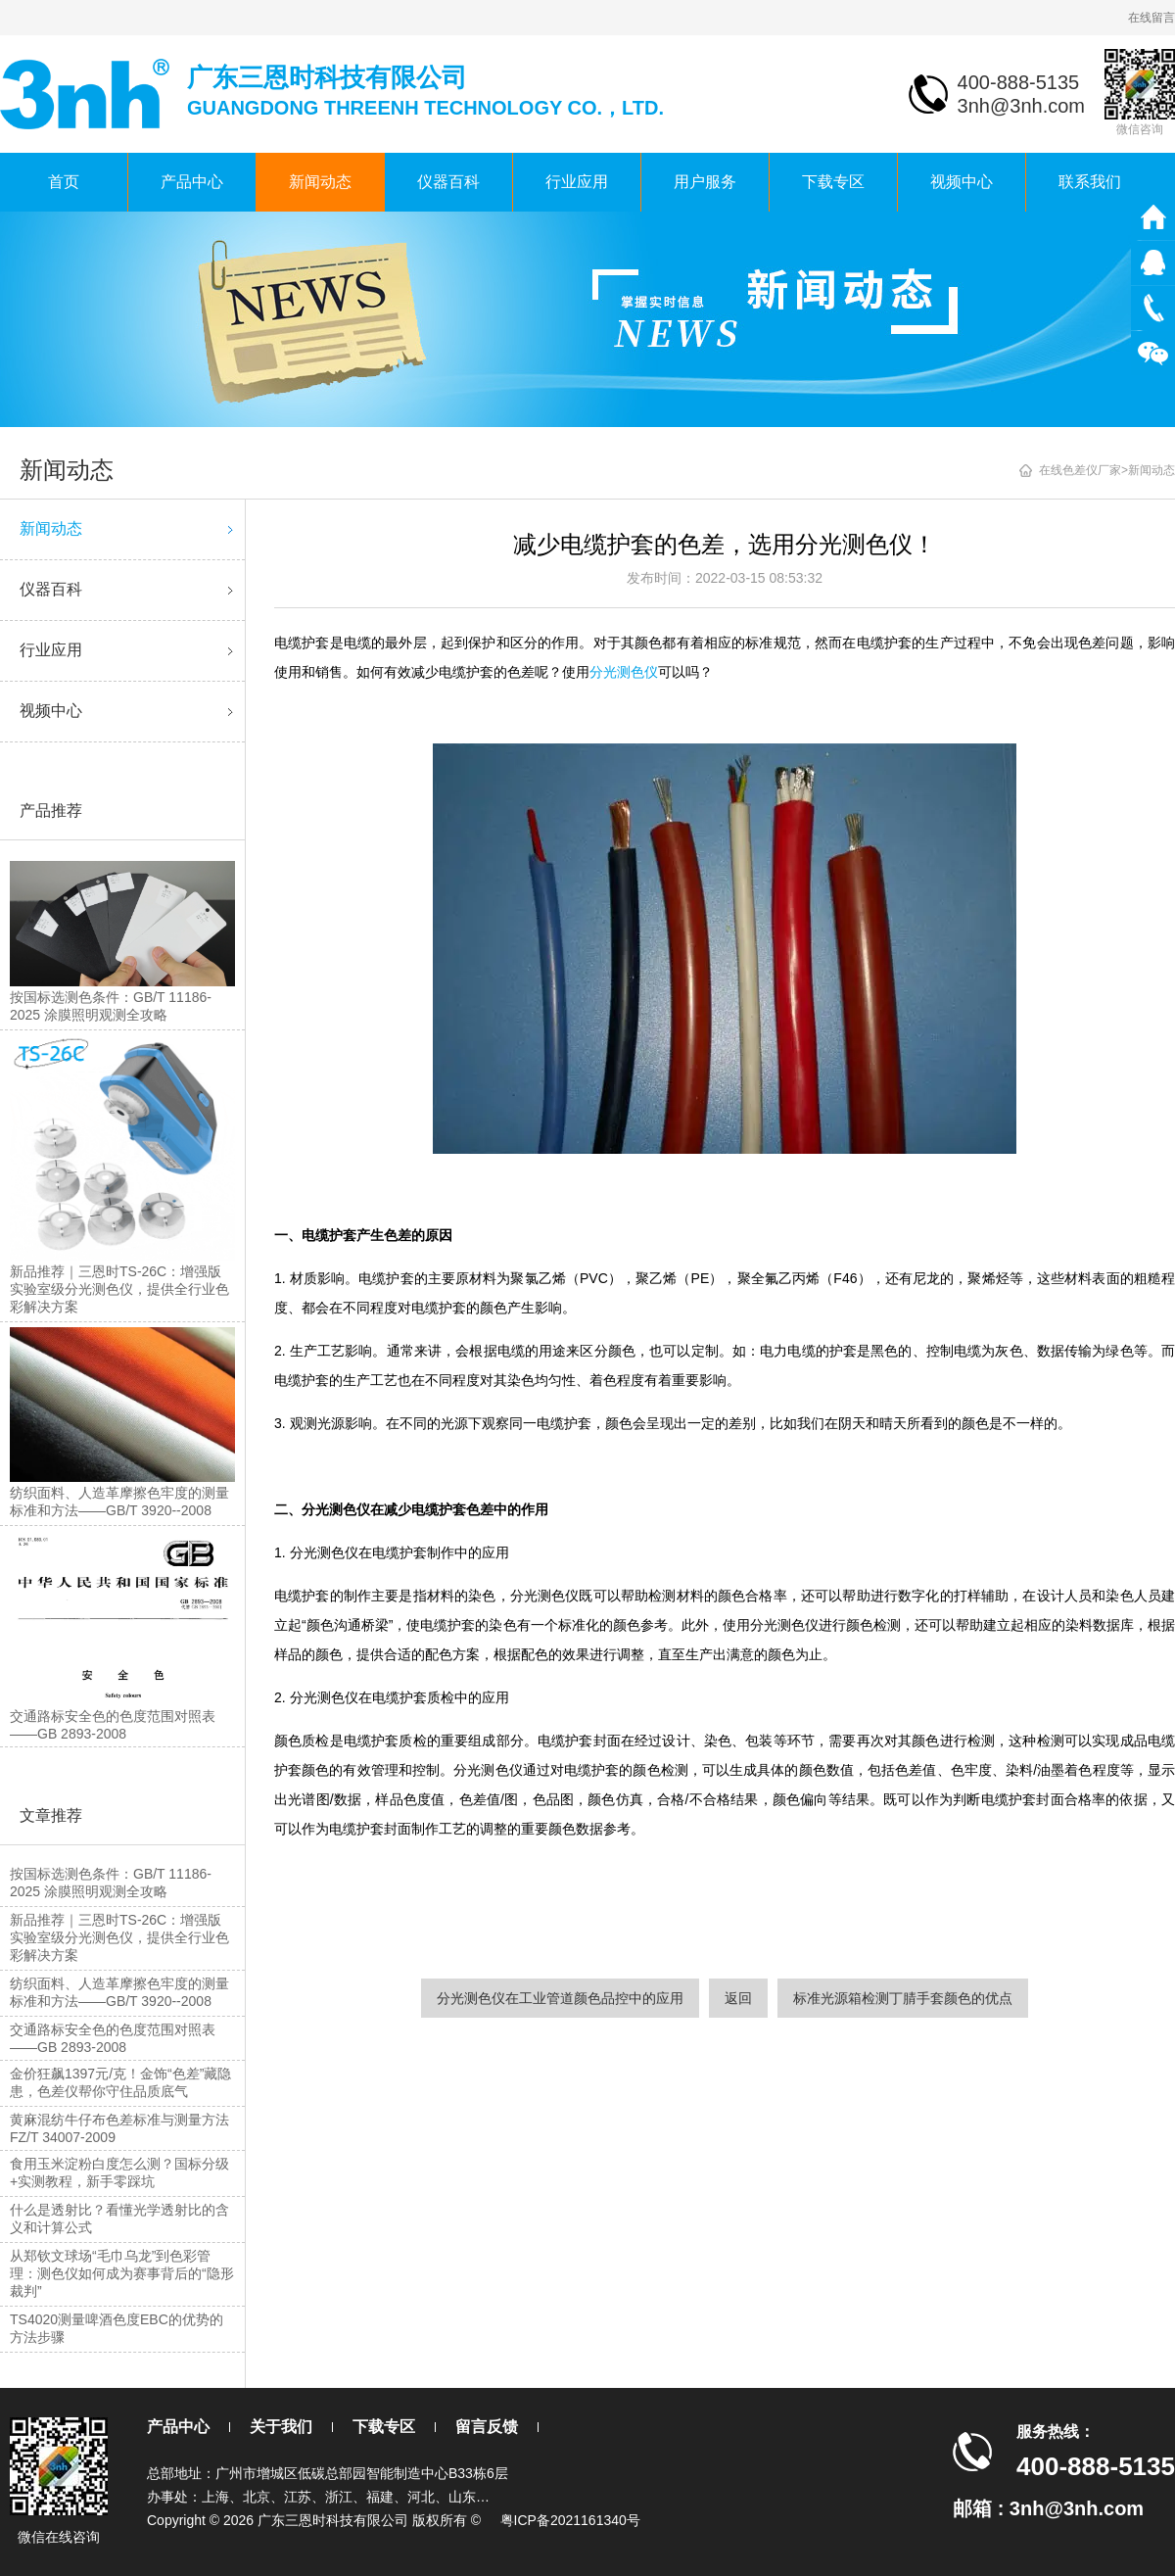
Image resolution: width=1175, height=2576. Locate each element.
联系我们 (1089, 181)
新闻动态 (320, 181)
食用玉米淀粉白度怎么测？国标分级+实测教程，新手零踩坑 (119, 2172)
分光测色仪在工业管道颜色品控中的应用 (560, 1998)
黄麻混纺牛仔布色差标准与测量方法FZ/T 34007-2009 (119, 2128)
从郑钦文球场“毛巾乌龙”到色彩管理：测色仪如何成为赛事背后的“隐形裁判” (122, 2273)
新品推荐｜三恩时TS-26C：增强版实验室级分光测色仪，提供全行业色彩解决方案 (119, 1937)
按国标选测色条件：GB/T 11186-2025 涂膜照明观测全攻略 (111, 1882)
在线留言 (1151, 17)
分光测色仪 (623, 672)
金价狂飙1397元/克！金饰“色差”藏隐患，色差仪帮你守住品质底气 (120, 2082)
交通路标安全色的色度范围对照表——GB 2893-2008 (112, 2038)
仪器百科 (448, 181)
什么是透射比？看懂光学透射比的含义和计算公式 (119, 2218)
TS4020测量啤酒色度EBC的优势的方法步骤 (116, 2328)
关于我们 (281, 2426)
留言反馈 (486, 2426)
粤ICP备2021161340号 (570, 2520)
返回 (738, 1998)
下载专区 (833, 181)
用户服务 (705, 181)
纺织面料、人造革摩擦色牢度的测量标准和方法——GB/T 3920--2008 (119, 1992)
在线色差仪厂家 (1080, 470)
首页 (63, 181)
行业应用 (576, 181)
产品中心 (192, 181)
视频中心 (961, 181)
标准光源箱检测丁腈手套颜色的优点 (902, 1998)
